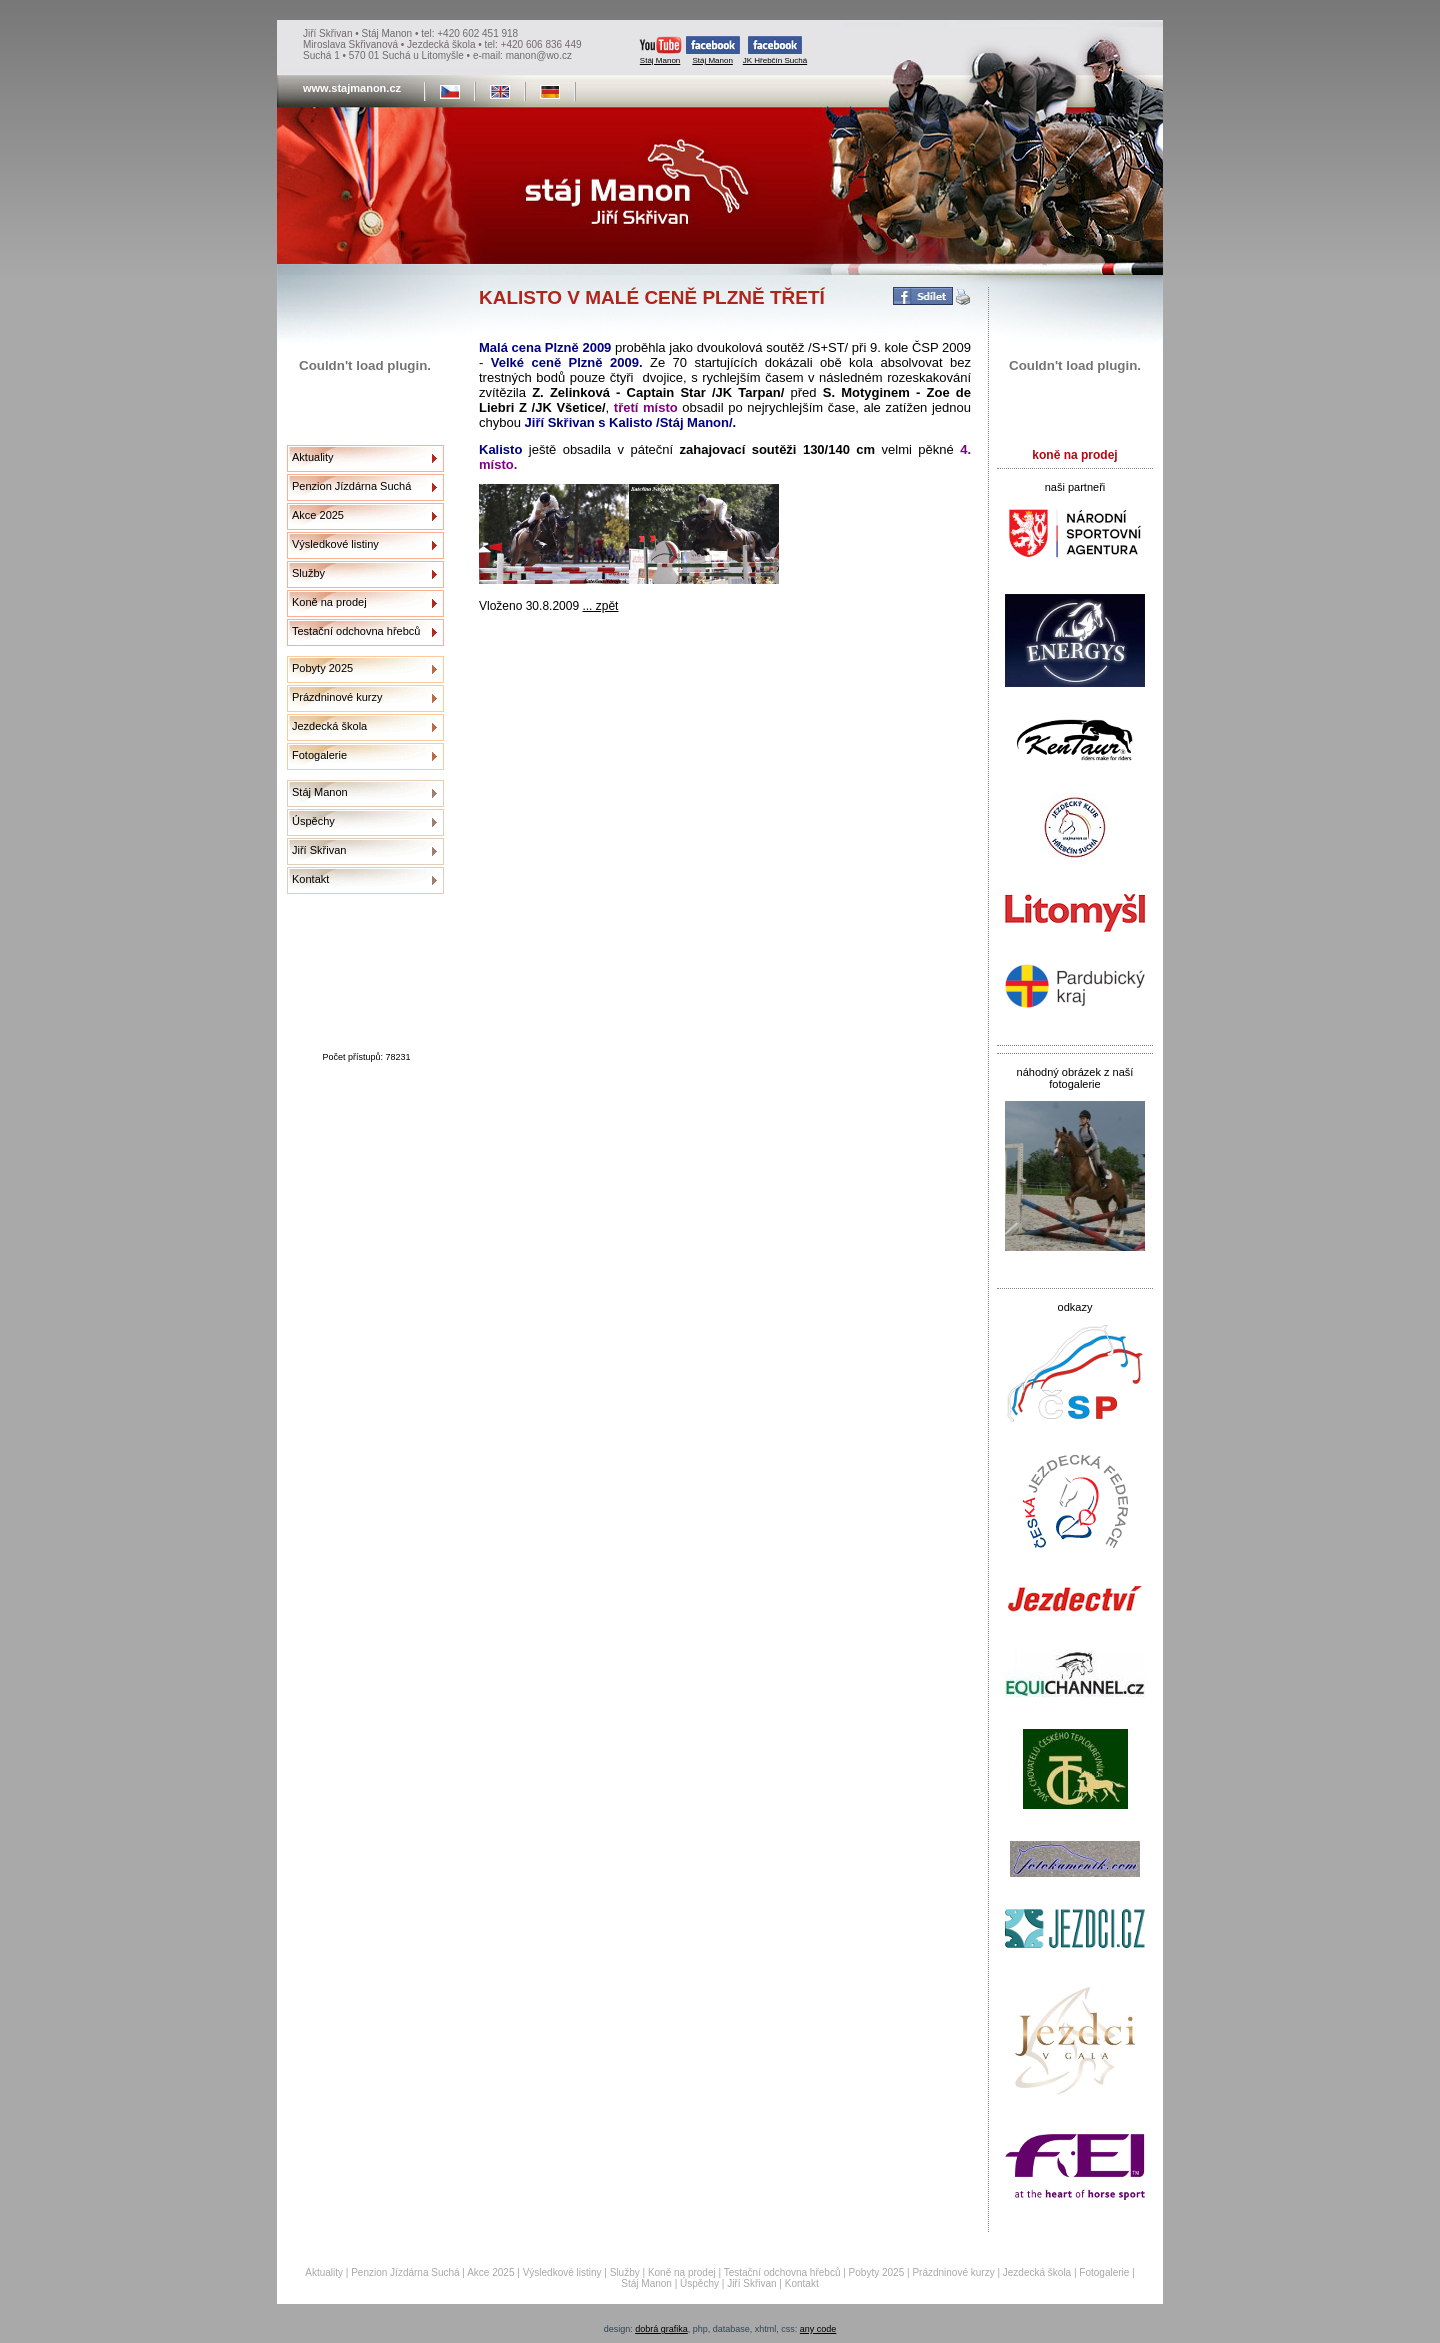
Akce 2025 (318, 515)
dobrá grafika (661, 2329)
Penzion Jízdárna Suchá (351, 486)
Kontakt (310, 879)
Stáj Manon (660, 50)
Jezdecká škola (329, 726)
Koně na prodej (329, 602)
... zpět (600, 606)
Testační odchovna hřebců (356, 631)
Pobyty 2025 (322, 668)
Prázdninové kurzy (337, 697)
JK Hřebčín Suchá (775, 50)
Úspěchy (313, 821)
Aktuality (313, 457)
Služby (308, 573)
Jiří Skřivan (319, 850)
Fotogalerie (319, 755)
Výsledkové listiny (335, 544)
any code (818, 2329)
